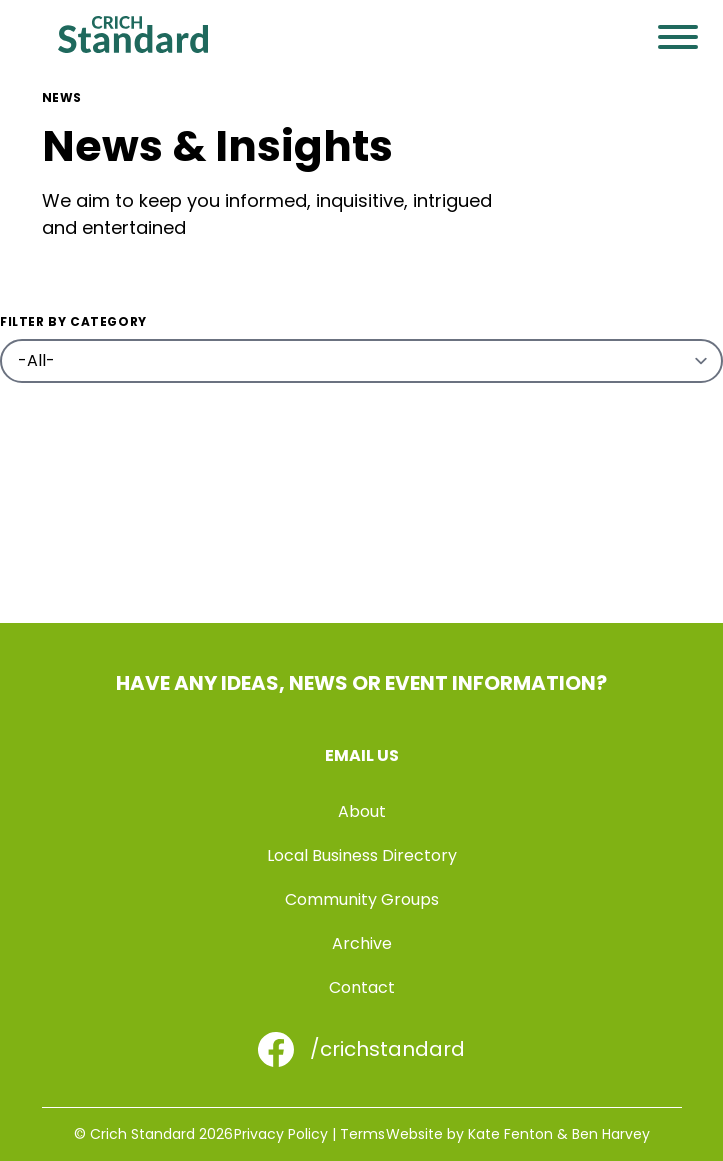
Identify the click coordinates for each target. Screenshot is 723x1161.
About (362, 811)
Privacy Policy (281, 1134)
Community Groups (362, 899)
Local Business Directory (362, 855)
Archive (362, 943)
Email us (362, 755)
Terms (362, 1134)
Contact (362, 987)
